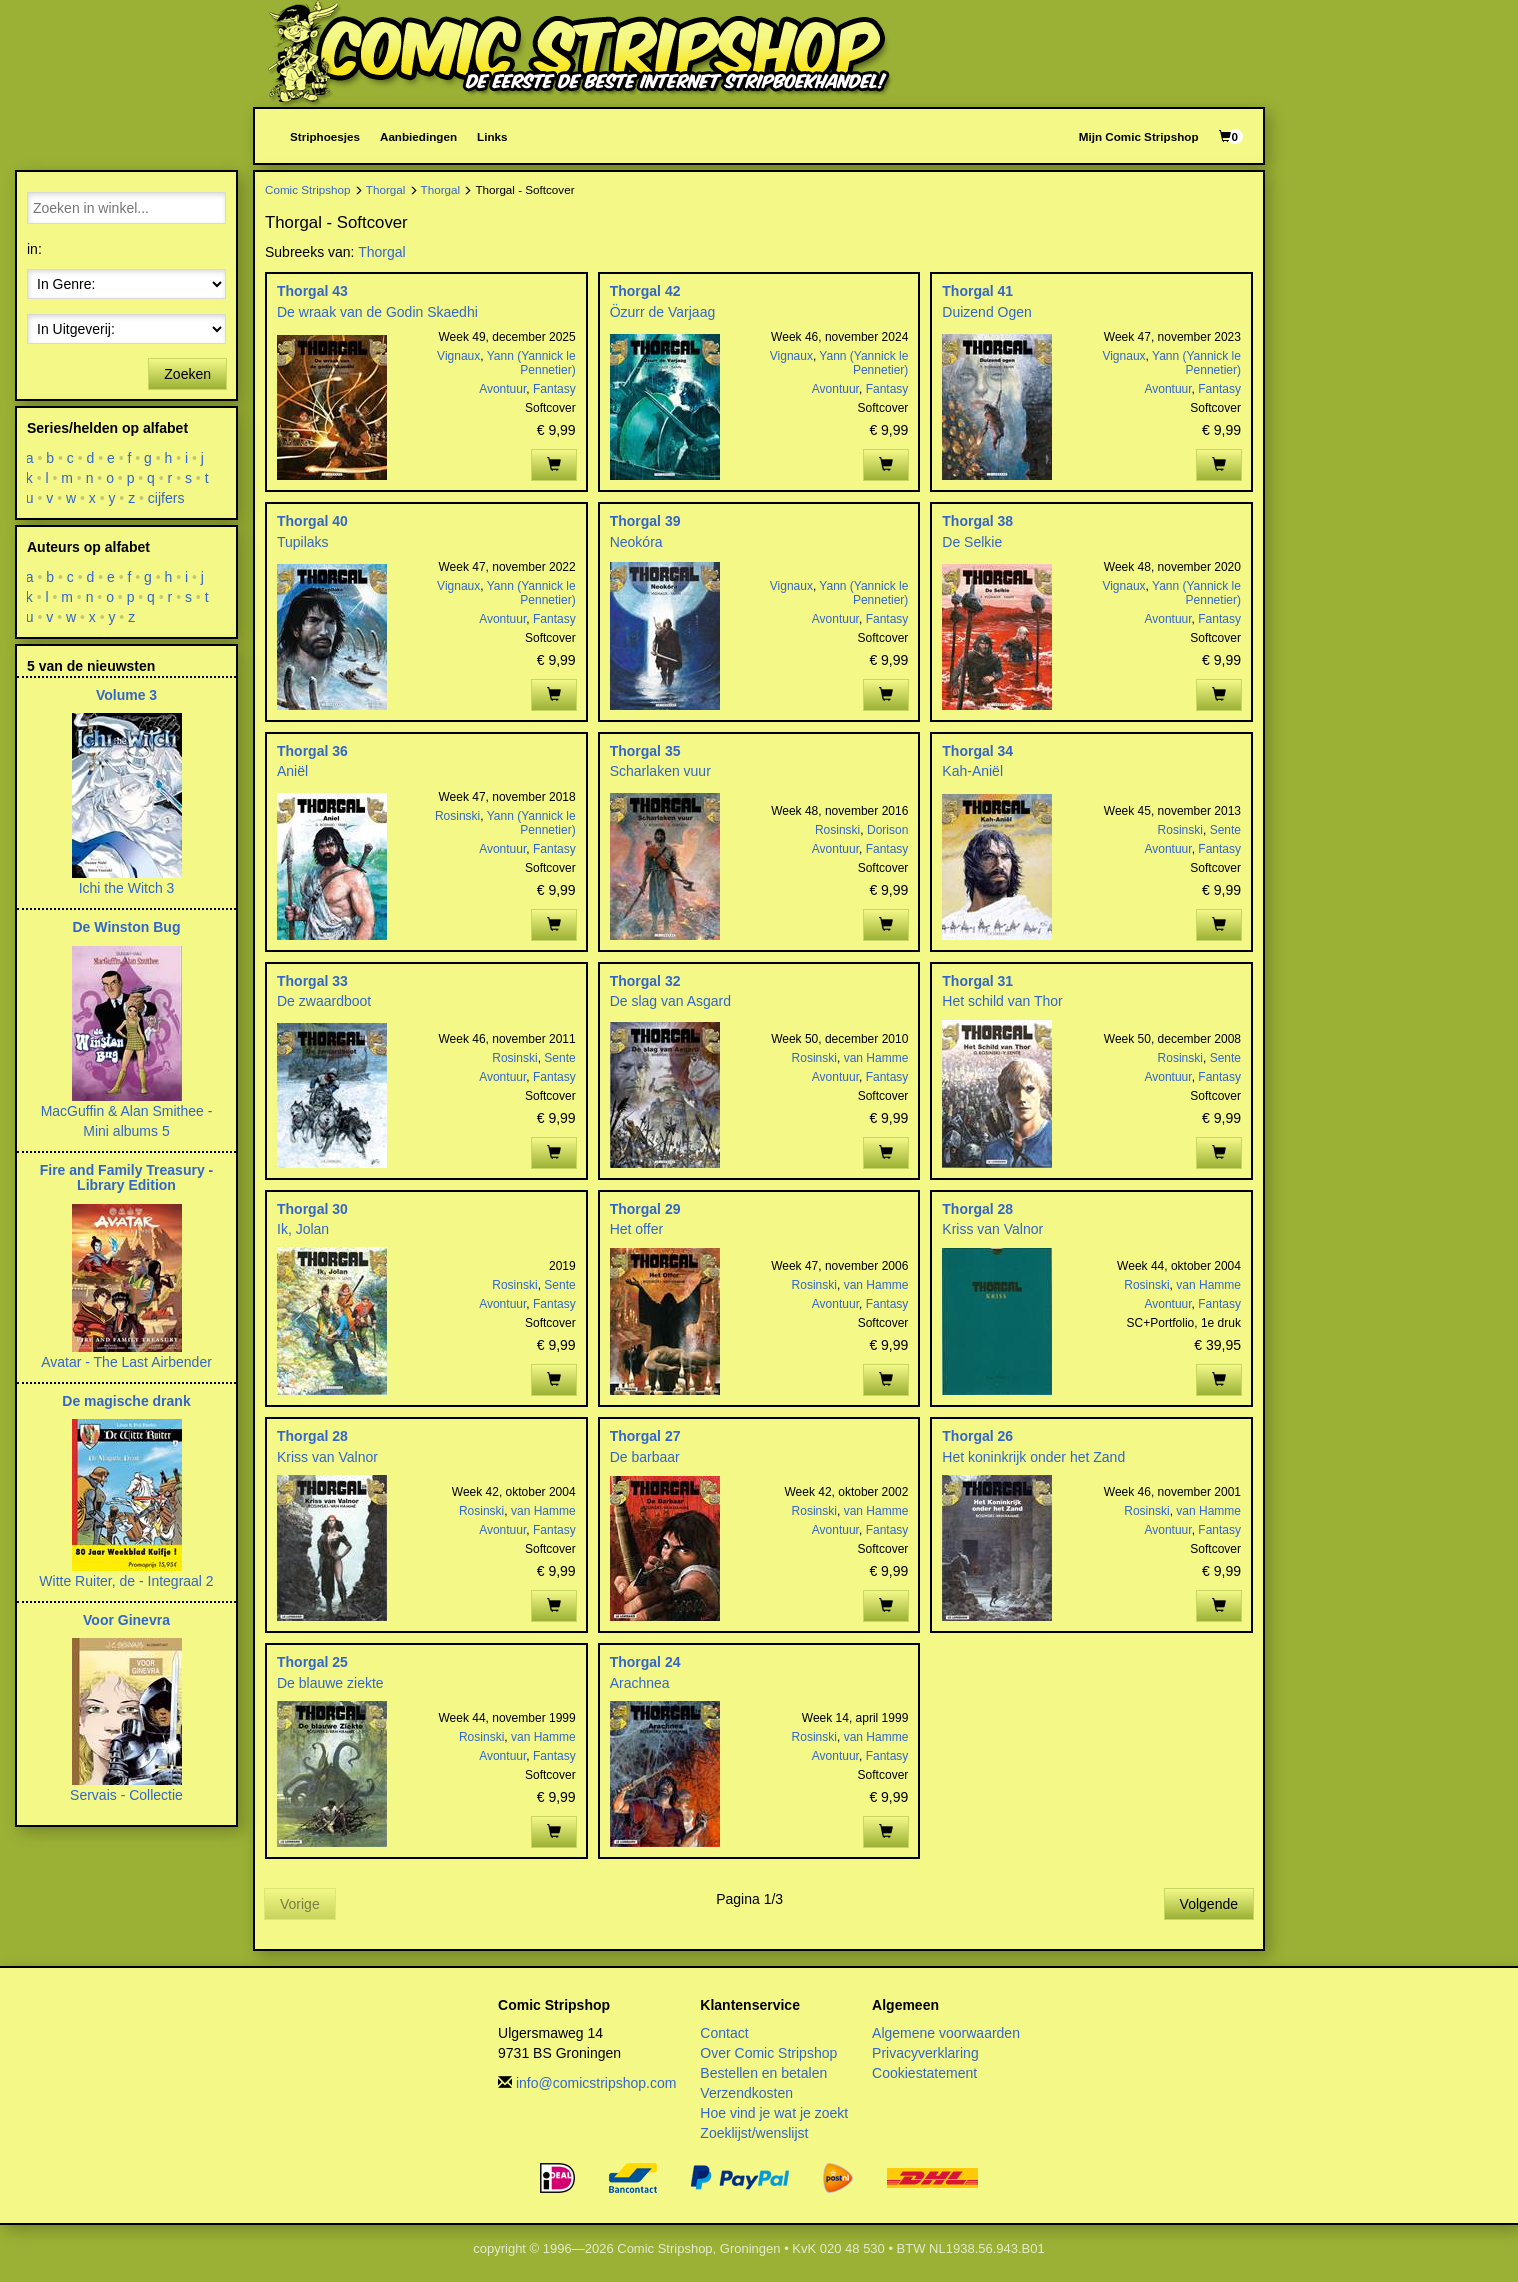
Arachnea (640, 1683)
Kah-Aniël (972, 771)
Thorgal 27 (645, 1436)
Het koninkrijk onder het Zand (1033, 1457)
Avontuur (502, 389)
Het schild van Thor (1002, 1001)
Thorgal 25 (312, 1662)
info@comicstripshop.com (596, 2083)
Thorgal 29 (645, 1209)
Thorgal (386, 189)
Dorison (887, 830)
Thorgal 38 (977, 521)
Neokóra (636, 542)
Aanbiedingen (418, 136)
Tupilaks (303, 542)
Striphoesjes (325, 136)
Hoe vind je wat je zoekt (774, 2113)
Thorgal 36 (312, 751)
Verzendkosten (746, 2093)
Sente (1225, 830)
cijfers (166, 498)
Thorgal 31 (977, 981)
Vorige (300, 1904)
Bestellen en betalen (763, 2073)
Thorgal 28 (977, 1209)
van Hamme (876, 1058)
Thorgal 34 (977, 751)
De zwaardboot (324, 1001)
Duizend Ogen (987, 312)
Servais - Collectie (126, 1795)
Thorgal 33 (312, 981)
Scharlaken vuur (660, 771)
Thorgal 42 (645, 291)
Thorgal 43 (312, 291)
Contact (724, 2033)
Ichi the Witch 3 (127, 888)
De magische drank (126, 1401)
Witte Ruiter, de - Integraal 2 (126, 1581)
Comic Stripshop (308, 189)
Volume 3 (126, 695)
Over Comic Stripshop (768, 2053)
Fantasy (554, 389)
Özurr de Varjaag (663, 312)
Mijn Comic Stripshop (1139, 136)
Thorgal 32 (645, 981)
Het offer (636, 1229)
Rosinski (457, 816)
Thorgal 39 (645, 521)
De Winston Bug (127, 927)
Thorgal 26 (977, 1436)
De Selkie (972, 542)
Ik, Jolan (303, 1229)
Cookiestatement (924, 2073)
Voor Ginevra (126, 1620)
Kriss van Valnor (992, 1229)
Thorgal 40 (312, 521)
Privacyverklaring (925, 2053)
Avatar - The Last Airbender (126, 1362)
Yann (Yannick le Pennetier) (531, 363)
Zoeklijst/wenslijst (754, 2133)
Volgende (1209, 1904)
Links (492, 136)
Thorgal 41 (977, 291)
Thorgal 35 (645, 751)
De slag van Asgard (670, 1001)
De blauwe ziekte (330, 1683)
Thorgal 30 (312, 1209)
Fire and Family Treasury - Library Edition (127, 1177)
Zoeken (187, 374)
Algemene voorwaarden (946, 2033)
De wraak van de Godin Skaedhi (377, 312)
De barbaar (645, 1457)
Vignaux (458, 356)
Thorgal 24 (645, 1662)
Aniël (292, 771)
